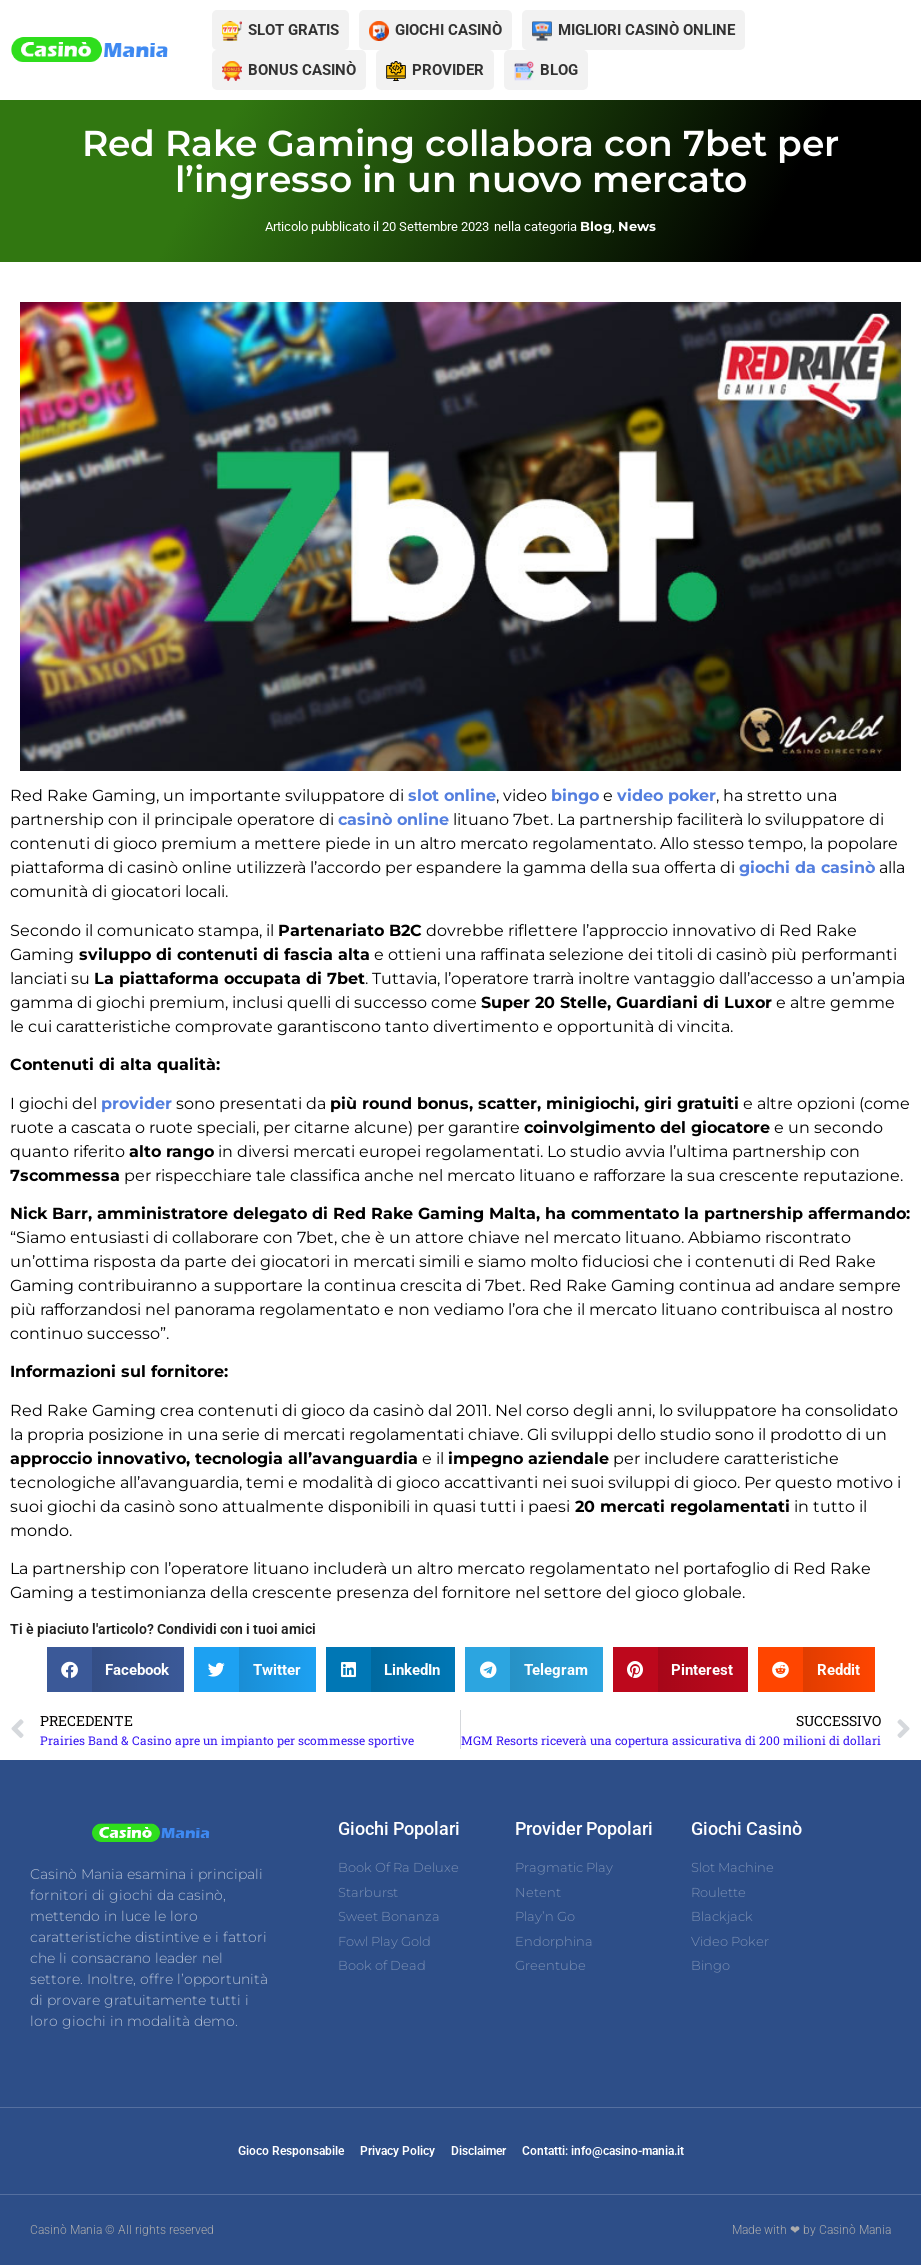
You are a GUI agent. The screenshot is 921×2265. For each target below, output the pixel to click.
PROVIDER (448, 70)
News (637, 226)
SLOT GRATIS (293, 30)
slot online (452, 795)
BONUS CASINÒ (302, 70)
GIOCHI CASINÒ (448, 30)
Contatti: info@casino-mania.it (603, 2151)
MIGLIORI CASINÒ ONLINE (646, 30)
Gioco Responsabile (291, 2151)
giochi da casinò (807, 867)
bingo (575, 795)
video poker (666, 795)
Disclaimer (478, 2151)
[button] (116, 1669)
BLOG (559, 70)
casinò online (393, 819)
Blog (596, 226)
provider (136, 1103)
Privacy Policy (397, 2151)
